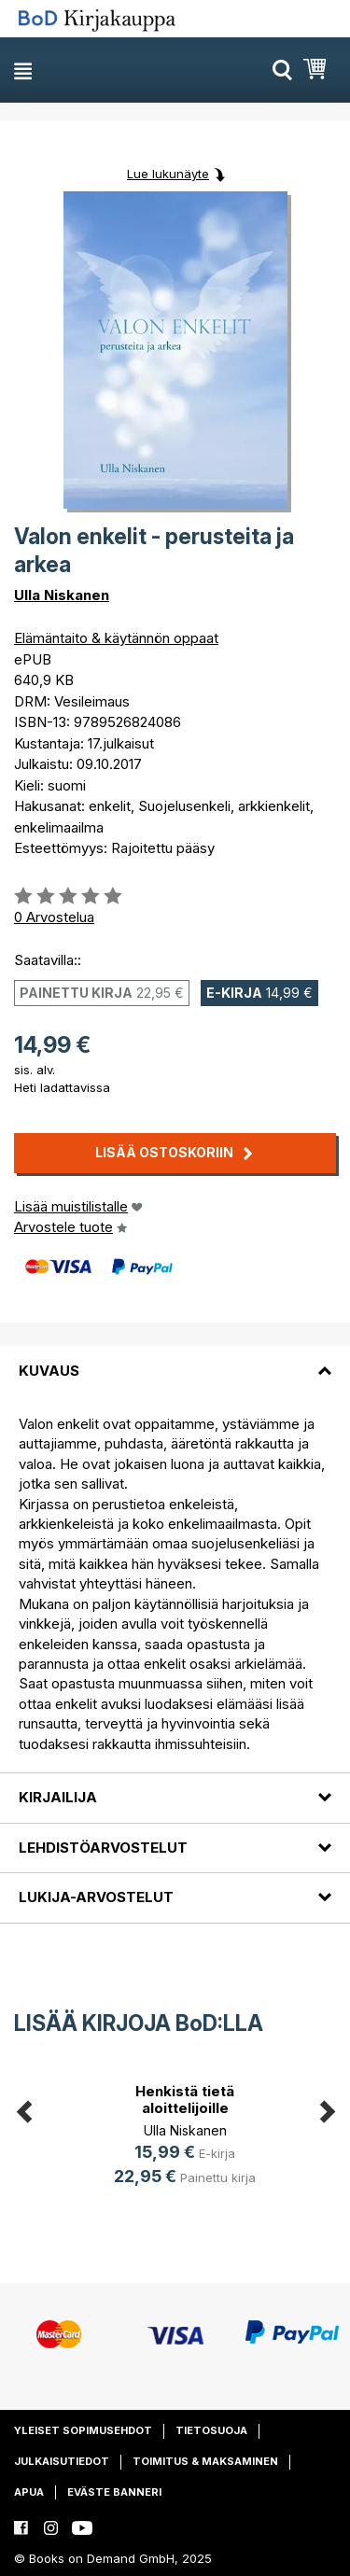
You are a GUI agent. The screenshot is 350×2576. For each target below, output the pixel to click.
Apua (29, 2492)
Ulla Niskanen (61, 595)
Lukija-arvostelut (96, 1897)
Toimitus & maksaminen (205, 2461)
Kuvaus (49, 1370)
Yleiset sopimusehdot (83, 2430)
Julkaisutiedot (61, 2461)
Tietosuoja (211, 2430)
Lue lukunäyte (168, 173)
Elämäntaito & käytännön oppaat (116, 638)
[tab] (175, 1359)
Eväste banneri (114, 2492)
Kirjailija (58, 1797)
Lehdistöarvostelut (103, 1847)
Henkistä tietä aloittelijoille (184, 2099)
